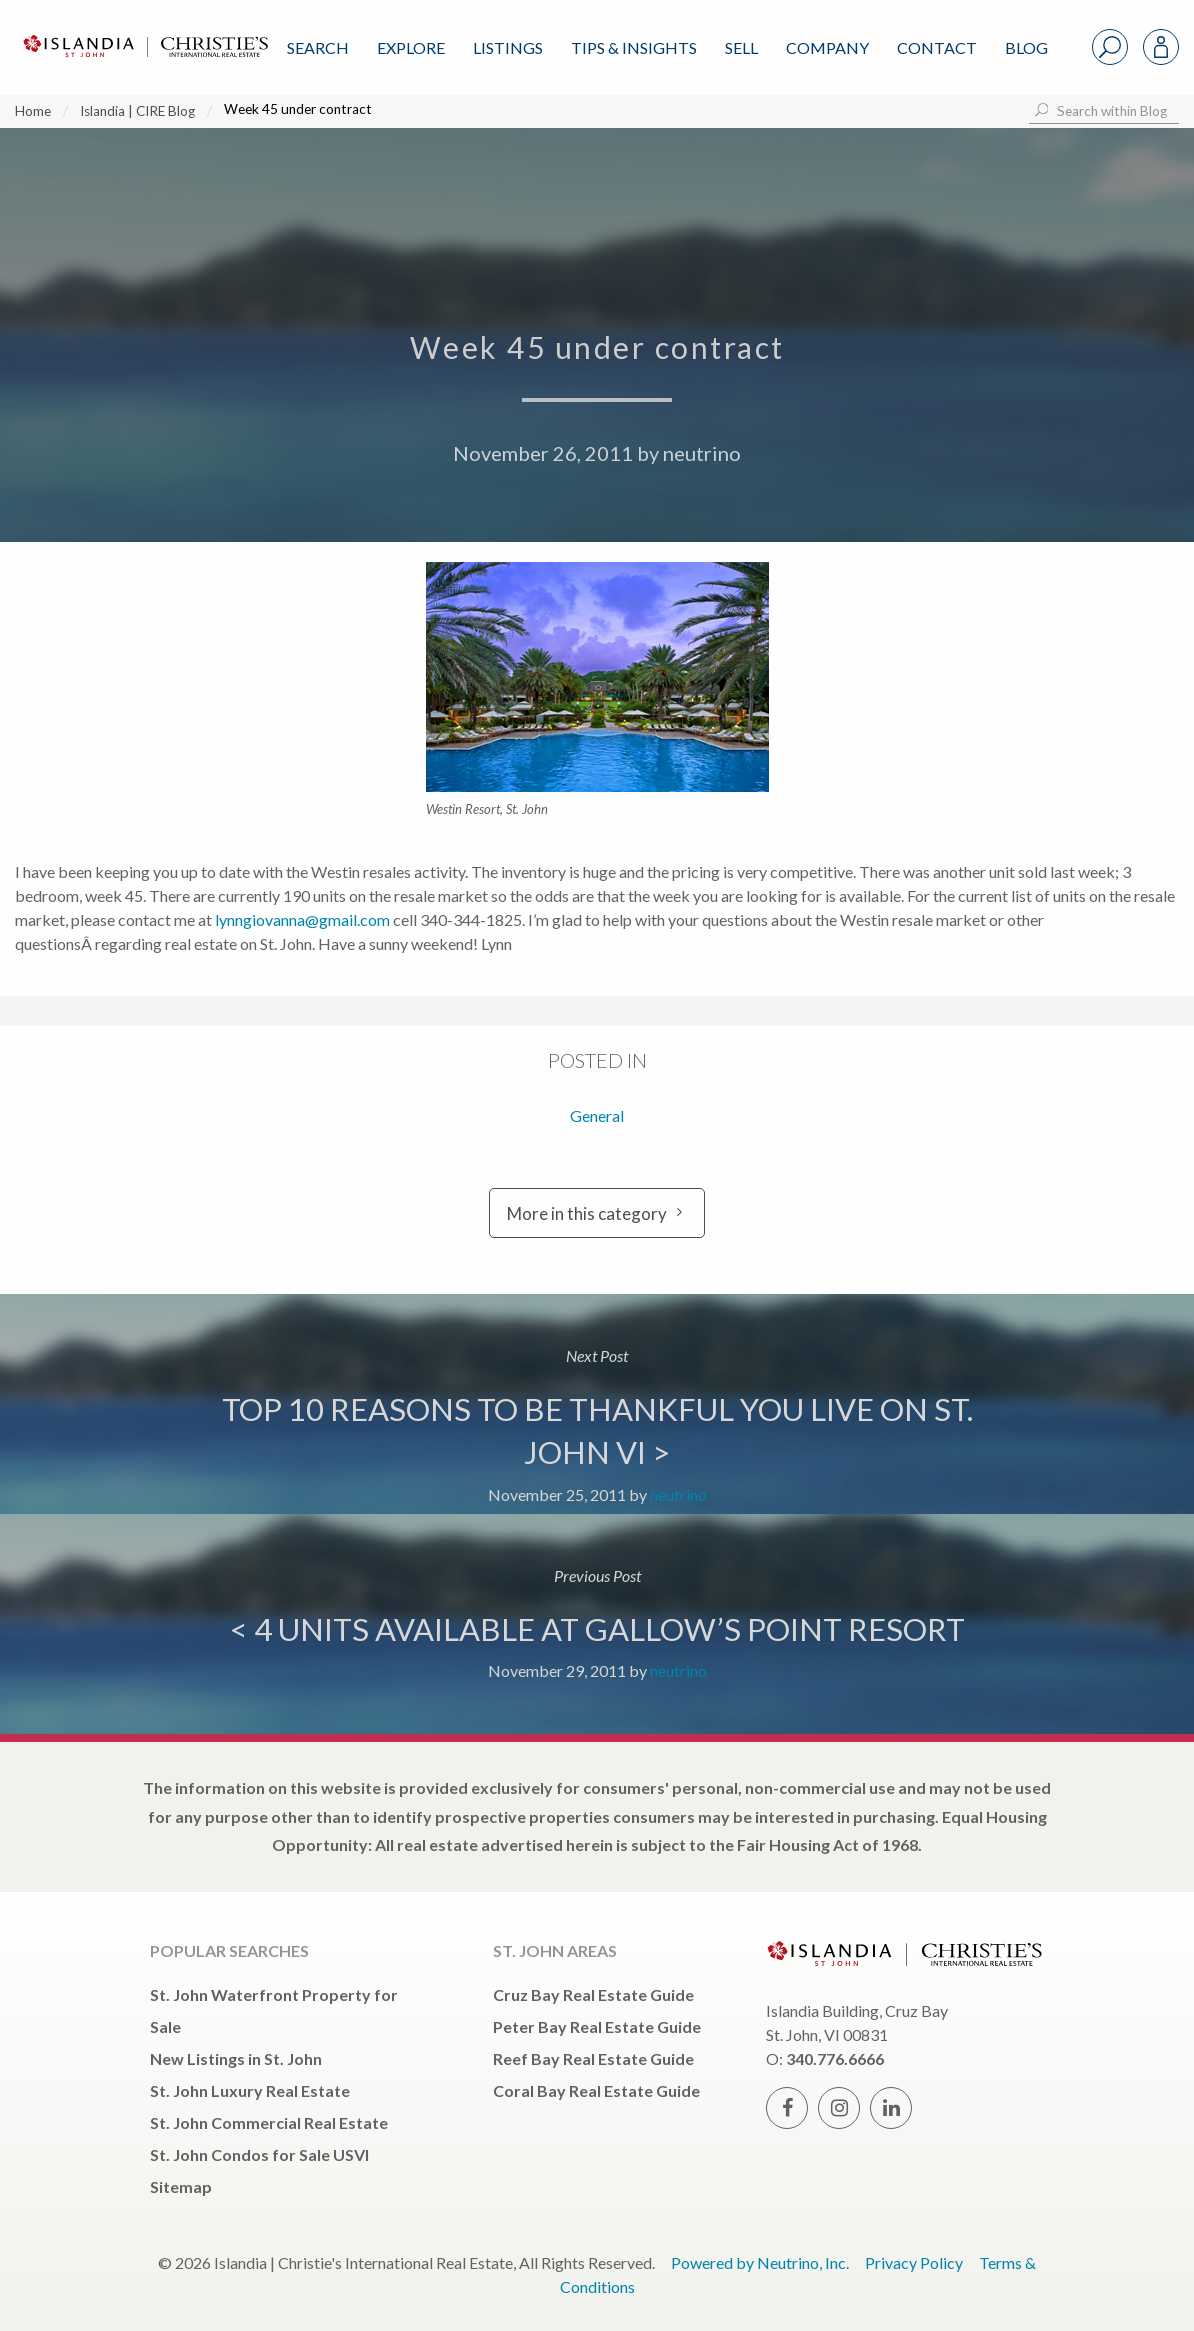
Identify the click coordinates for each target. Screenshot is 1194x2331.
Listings (508, 47)
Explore (411, 47)
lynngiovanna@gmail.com (302, 919)
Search (318, 47)
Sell (741, 47)
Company (827, 47)
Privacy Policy (914, 2262)
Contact (937, 47)
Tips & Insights (634, 47)
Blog (1026, 47)
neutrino (702, 453)
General (597, 1115)
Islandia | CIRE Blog (137, 111)
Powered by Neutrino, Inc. (760, 2262)
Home (33, 111)
